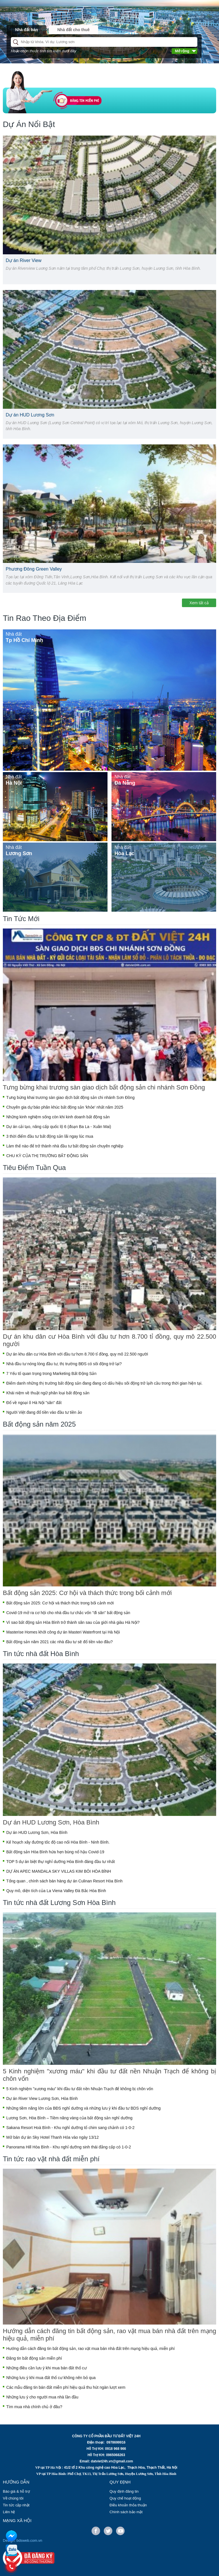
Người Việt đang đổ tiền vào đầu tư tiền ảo (44, 1412)
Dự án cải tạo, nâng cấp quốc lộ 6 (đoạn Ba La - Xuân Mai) (58, 1126)
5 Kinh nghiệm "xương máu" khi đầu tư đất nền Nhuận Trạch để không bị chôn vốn (109, 2075)
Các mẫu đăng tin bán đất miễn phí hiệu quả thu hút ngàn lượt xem (65, 2387)
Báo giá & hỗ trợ (16, 2491)
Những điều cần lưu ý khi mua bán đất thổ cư (46, 2368)
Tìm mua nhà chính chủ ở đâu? (34, 2406)
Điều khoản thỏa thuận (128, 2505)
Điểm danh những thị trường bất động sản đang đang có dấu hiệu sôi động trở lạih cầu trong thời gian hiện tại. (104, 1383)
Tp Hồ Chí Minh (24, 640)
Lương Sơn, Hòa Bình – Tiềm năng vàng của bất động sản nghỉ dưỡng (69, 2118)
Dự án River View (23, 260)
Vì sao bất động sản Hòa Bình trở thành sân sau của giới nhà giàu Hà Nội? (73, 1622)
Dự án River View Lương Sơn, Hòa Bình (42, 2098)
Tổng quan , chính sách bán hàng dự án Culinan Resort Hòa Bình (64, 1881)
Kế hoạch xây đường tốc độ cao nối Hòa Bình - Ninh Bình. (58, 1842)
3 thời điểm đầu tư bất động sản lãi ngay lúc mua (49, 1136)
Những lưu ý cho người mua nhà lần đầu (42, 2397)
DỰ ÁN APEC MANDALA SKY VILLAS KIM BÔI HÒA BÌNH (58, 1871)
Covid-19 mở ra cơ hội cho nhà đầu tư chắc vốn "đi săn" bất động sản (68, 1612)
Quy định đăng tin (124, 2491)
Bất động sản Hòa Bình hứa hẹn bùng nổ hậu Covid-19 (55, 1852)
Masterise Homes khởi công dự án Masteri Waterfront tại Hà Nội (63, 1632)
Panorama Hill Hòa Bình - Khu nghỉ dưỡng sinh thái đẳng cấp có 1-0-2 (68, 2147)
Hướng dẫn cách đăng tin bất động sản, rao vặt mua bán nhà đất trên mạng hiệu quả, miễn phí (109, 2334)
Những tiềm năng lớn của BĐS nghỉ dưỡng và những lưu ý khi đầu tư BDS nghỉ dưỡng (83, 2108)
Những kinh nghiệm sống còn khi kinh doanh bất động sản (58, 1117)
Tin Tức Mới (21, 919)
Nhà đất (14, 633)
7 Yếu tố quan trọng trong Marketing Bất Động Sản (51, 1373)
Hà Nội (14, 783)
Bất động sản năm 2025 (39, 1424)
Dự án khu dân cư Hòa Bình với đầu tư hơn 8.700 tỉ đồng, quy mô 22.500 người (109, 1340)
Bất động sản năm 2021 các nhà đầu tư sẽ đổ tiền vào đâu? (59, 1642)
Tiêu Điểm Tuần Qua (34, 1167)
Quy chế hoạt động (125, 2498)
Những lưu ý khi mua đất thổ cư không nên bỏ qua (51, 2377)
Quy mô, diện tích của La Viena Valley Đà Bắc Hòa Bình (56, 1890)
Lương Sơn (19, 853)
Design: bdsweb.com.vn (22, 2540)
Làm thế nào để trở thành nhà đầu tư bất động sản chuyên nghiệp (64, 1146)
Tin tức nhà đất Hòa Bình (41, 1653)
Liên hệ (9, 2512)
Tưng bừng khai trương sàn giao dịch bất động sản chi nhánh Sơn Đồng (104, 1087)
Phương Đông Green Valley (34, 568)
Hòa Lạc (124, 853)
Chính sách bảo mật (126, 2512)
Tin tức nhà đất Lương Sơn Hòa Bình (59, 1902)
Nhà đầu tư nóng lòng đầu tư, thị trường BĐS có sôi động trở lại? (64, 1363)
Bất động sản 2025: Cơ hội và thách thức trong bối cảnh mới (87, 1592)
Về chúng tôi (13, 2498)
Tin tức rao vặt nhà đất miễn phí (51, 2159)
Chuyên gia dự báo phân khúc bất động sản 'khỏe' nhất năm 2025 (64, 1107)
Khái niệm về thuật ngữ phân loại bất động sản (47, 1393)
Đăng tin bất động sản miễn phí (34, 2358)
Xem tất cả (198, 603)
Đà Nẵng (124, 783)
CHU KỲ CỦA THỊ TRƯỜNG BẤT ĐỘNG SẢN (47, 1155)
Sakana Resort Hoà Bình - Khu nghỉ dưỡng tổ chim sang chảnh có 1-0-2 (70, 2127)
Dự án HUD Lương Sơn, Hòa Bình (51, 1822)
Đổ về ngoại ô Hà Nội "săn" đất (34, 1402)
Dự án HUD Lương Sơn (30, 414)
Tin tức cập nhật (16, 2505)
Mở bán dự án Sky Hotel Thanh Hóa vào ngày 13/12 (52, 2137)
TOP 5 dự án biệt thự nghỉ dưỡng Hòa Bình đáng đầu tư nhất (60, 1861)
